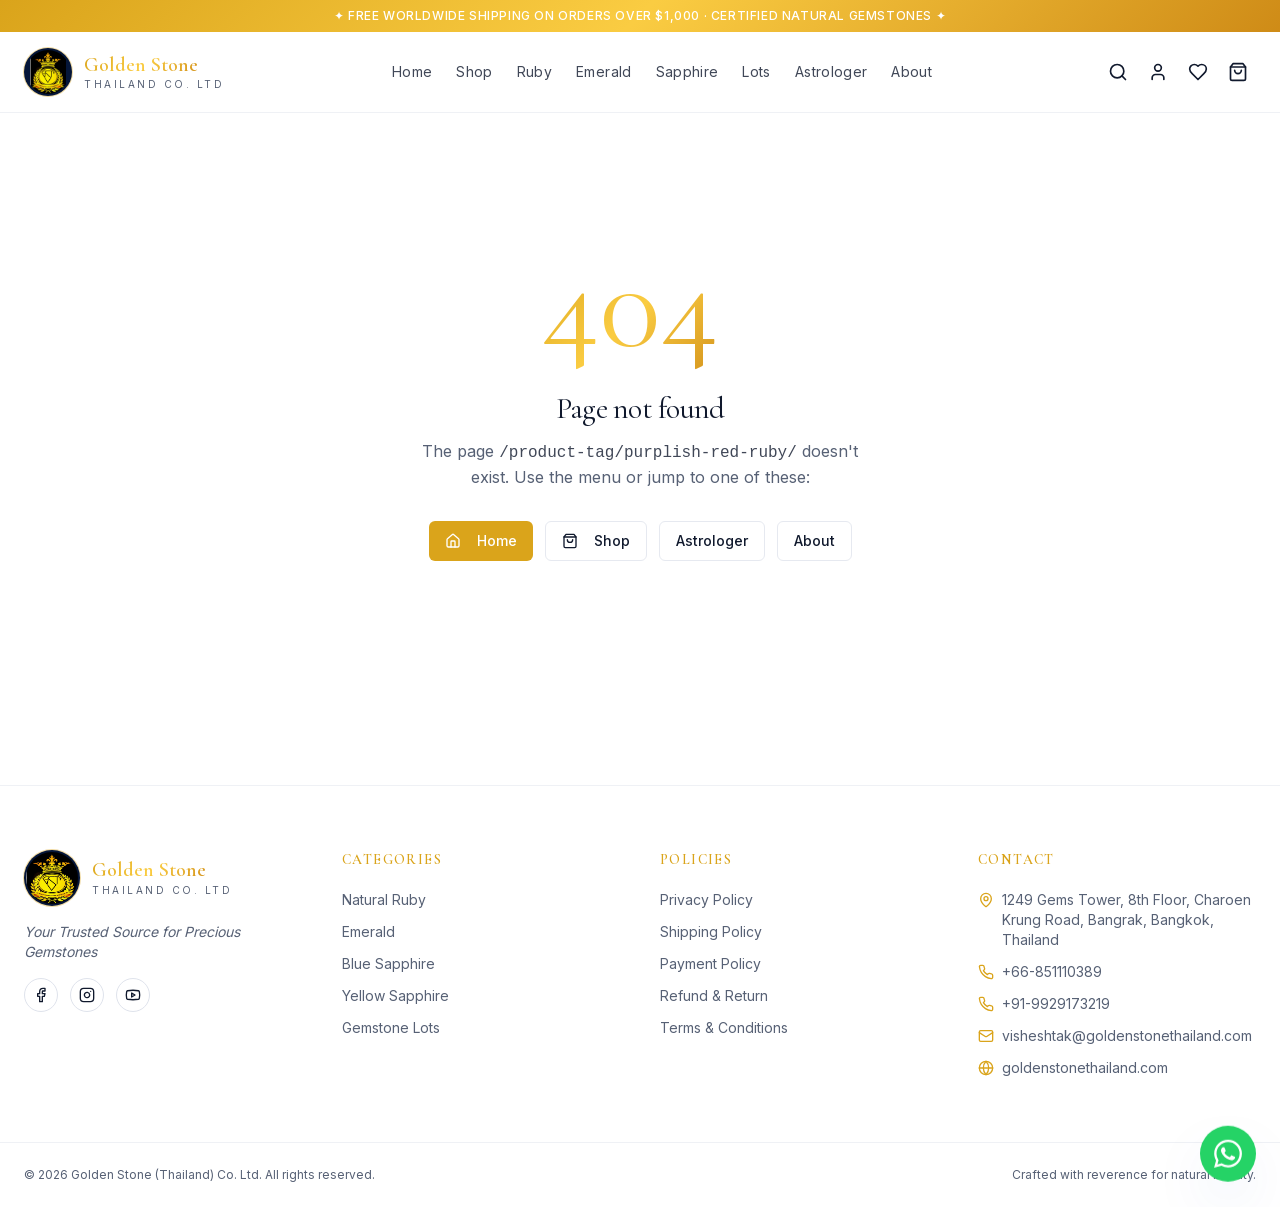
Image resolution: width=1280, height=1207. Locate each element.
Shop (474, 71)
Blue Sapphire (388, 963)
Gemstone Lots (391, 1027)
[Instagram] (87, 995)
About (911, 71)
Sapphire (687, 71)
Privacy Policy (706, 899)
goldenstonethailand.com (1085, 1067)
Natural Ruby (384, 899)
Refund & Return (714, 995)
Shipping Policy (711, 931)
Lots (756, 71)
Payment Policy (710, 963)
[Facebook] (41, 995)
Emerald (603, 71)
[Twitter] (133, 995)
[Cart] (1238, 72)
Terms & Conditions (724, 1027)
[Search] (1118, 72)
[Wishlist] (1198, 72)
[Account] (1158, 72)
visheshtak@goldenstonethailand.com (1127, 1035)
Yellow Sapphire (395, 995)
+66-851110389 (1052, 971)
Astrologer (831, 71)
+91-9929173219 (1056, 1003)
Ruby (534, 71)
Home (412, 71)
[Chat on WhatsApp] (1228, 1154)
